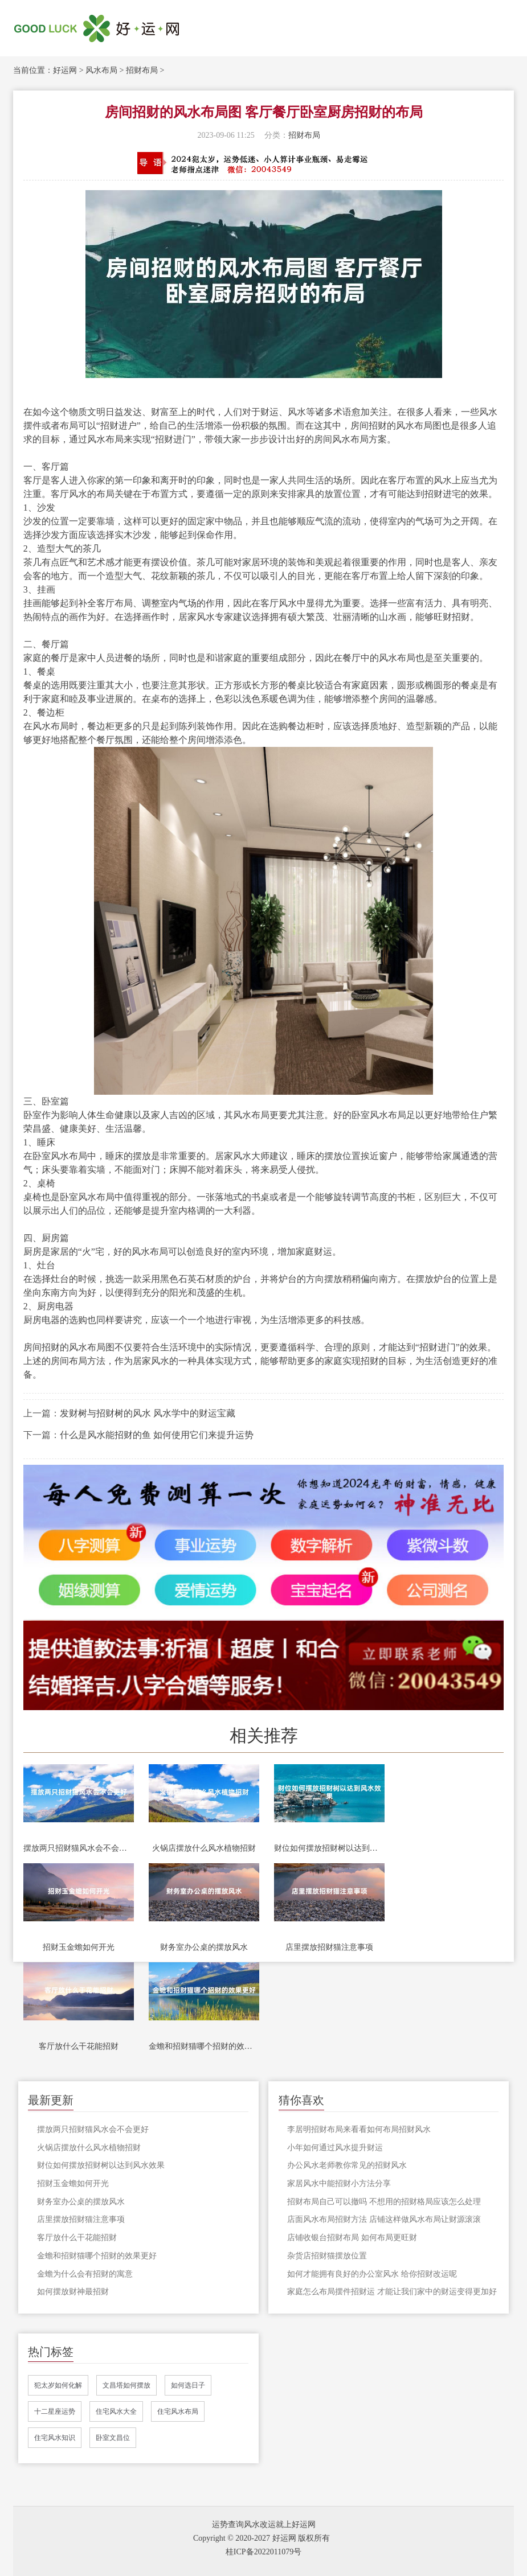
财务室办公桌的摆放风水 (204, 1947)
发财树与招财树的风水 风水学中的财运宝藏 (147, 1413)
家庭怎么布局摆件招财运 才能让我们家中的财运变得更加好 (392, 2291)
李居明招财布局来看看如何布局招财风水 (359, 2129)
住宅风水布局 (177, 2411)
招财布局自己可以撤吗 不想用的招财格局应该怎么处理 (384, 2201)
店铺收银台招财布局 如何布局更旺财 (352, 2237)
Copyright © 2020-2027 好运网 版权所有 (261, 2538)
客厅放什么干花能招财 (79, 2046)
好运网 (65, 70)
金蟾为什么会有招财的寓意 (85, 2274)
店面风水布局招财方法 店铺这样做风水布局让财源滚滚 (384, 2219)
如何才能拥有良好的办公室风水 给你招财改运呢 (372, 2274)
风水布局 (101, 70)
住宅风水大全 (116, 2411)
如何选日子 (188, 2385)
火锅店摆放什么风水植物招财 (204, 1848)
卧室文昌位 (113, 2438)
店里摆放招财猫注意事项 (329, 1947)
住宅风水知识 (54, 2438)
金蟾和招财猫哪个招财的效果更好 (204, 2046)
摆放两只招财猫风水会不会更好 (78, 1848)
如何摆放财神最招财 (73, 2291)
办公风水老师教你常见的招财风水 (347, 2165)
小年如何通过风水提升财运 (335, 2147)
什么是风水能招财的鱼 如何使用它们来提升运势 (157, 1435)
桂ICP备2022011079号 (263, 2552)
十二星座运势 (54, 2411)
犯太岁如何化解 (58, 2385)
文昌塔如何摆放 (126, 2385)
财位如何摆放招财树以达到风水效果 (329, 1848)
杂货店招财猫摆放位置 (327, 2256)
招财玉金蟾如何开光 (79, 1947)
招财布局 (142, 70)
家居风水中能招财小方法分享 (339, 2183)
